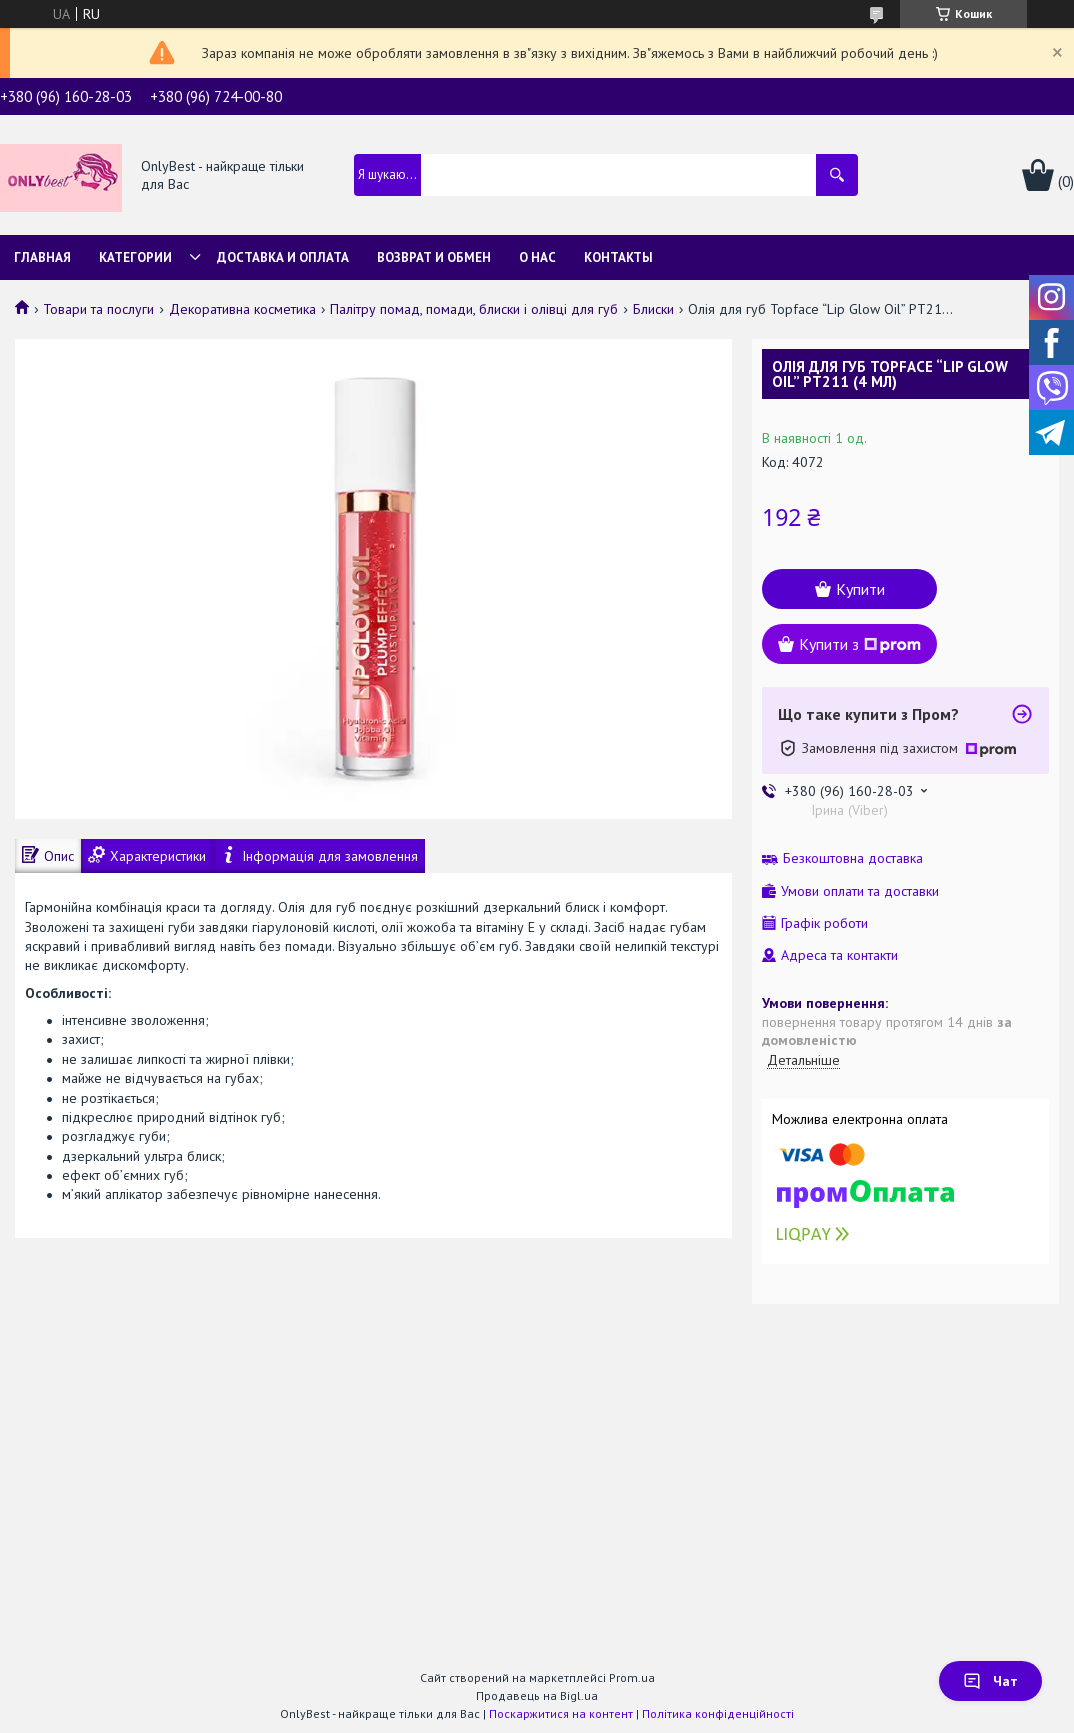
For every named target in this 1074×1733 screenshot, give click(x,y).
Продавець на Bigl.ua (537, 1695)
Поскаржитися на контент (561, 1713)
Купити (860, 589)
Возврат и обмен (434, 257)
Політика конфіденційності (718, 1713)
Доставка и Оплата (283, 257)
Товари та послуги (98, 309)
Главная (42, 257)
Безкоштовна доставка (853, 858)
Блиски (653, 309)
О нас (537, 257)
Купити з (860, 644)
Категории (135, 257)
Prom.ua (632, 1677)
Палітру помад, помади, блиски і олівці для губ (474, 309)
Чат (990, 1681)
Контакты (618, 257)
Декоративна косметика (242, 309)
